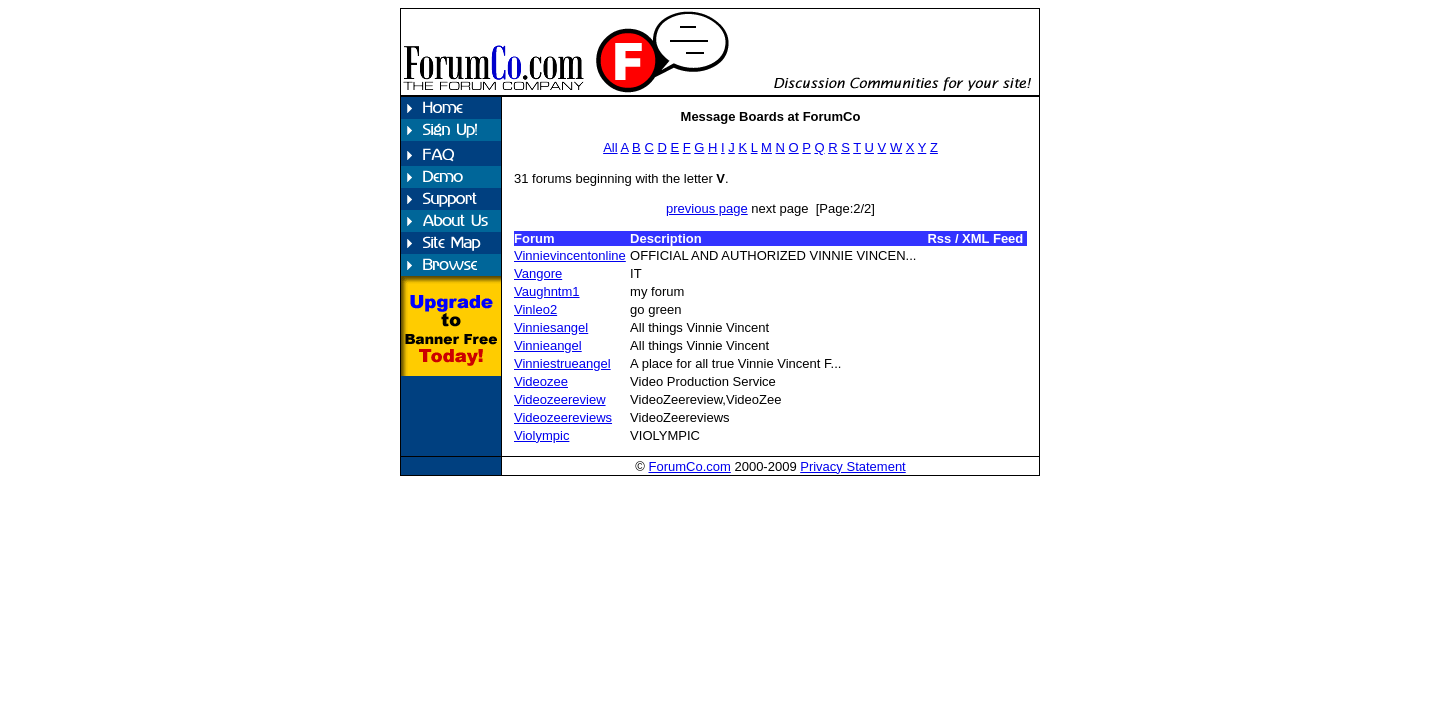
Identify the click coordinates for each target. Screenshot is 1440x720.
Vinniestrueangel (562, 363)
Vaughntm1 (547, 291)
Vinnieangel (548, 345)
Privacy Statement (853, 466)
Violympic (541, 435)
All (610, 147)
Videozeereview (560, 399)
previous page (707, 208)
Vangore (538, 273)
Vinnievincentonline (570, 255)
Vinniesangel (551, 327)
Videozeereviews (563, 417)
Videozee (541, 381)
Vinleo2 (535, 309)
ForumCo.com (689, 466)
